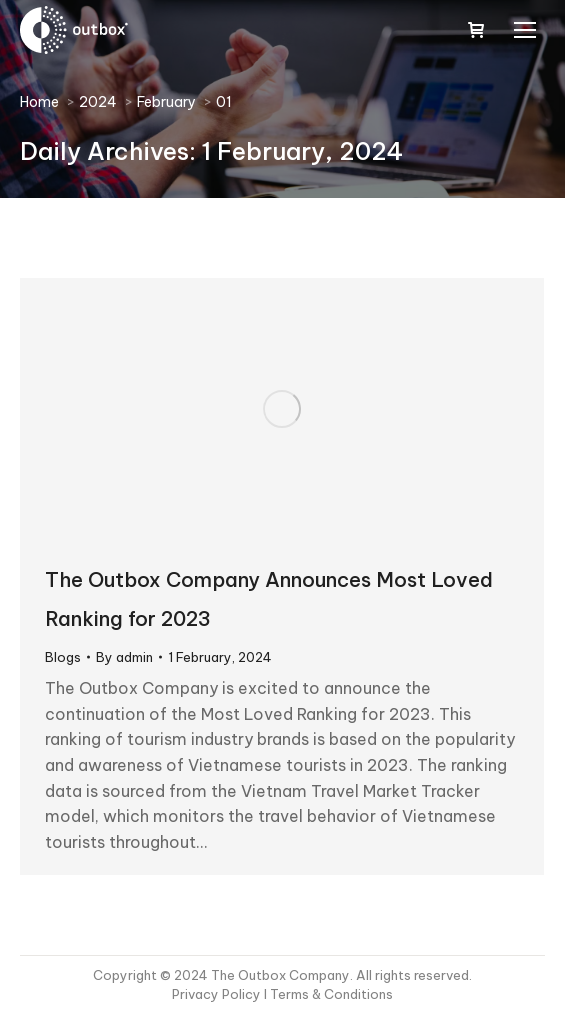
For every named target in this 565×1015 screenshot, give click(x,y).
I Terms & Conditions (328, 994)
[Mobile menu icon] (525, 30)
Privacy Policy (218, 994)
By (124, 657)
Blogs (63, 657)
